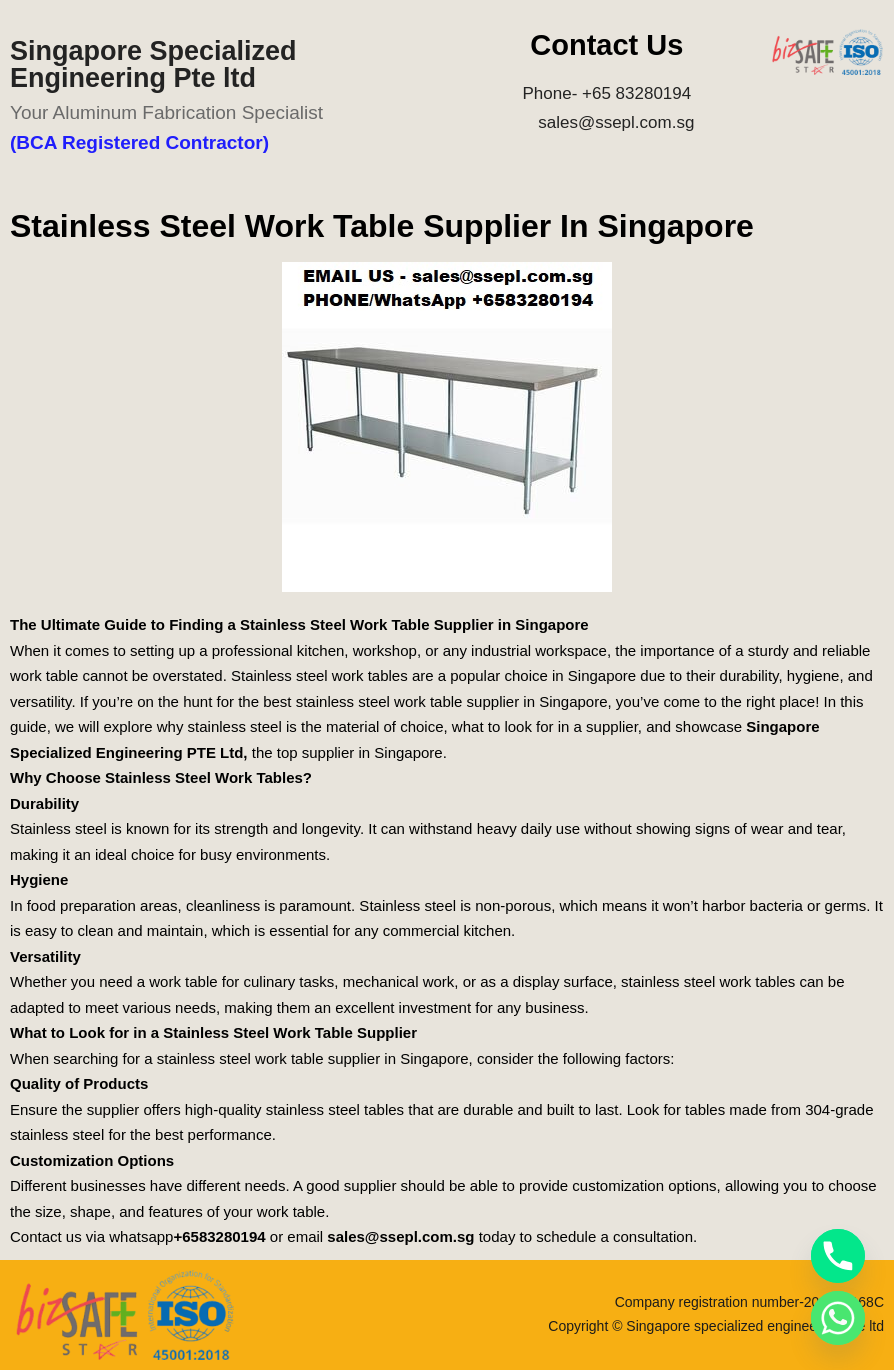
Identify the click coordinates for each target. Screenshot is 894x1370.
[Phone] (838, 1256)
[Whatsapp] (838, 1318)
